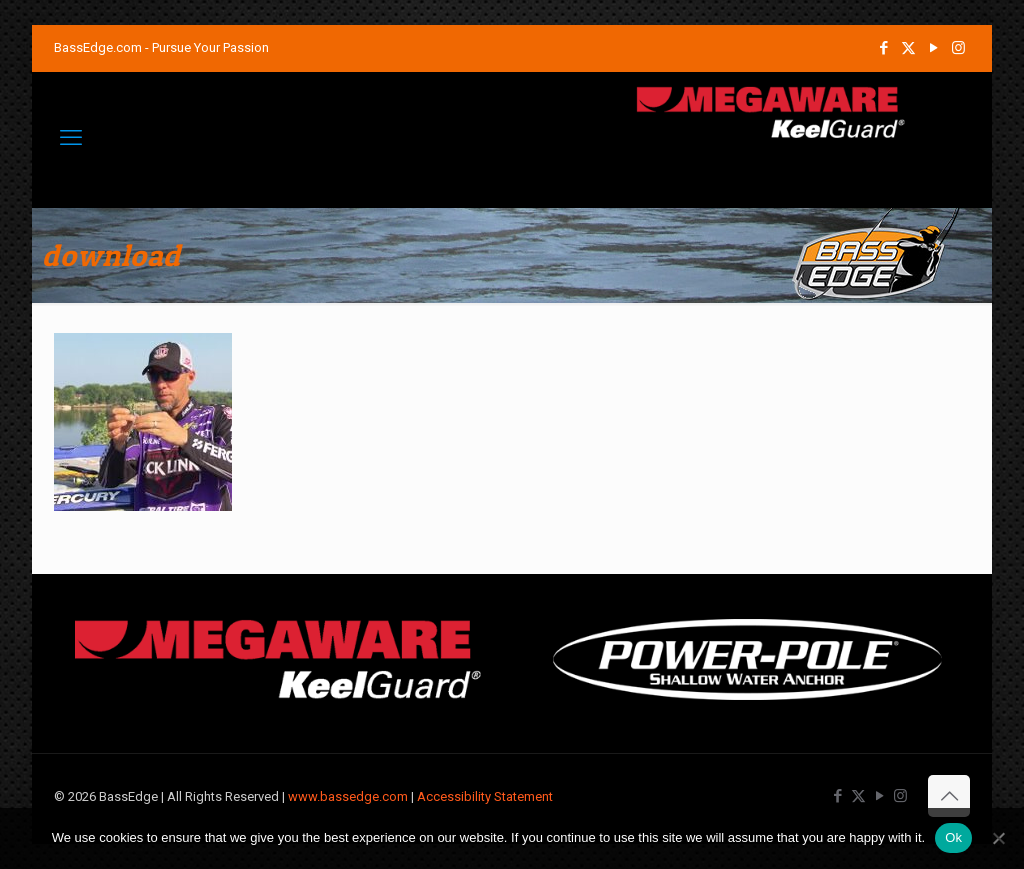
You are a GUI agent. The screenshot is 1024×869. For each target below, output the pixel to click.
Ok (953, 837)
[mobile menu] (71, 138)
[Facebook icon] (883, 48)
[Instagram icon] (958, 48)
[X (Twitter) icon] (908, 48)
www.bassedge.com (348, 796)
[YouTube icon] (933, 48)
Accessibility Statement (485, 796)
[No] (999, 838)
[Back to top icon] (949, 796)
